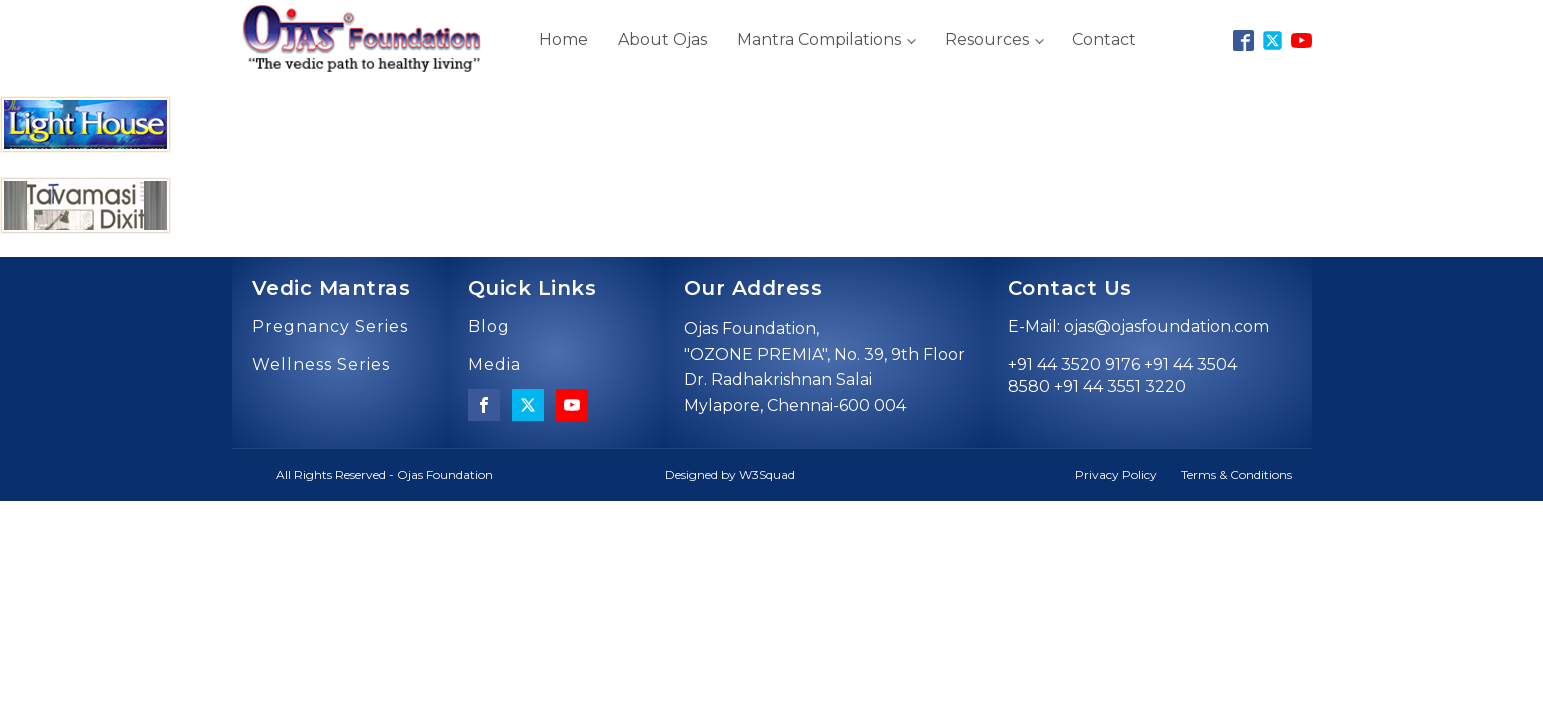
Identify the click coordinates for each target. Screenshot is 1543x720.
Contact (1104, 39)
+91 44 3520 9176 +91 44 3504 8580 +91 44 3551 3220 (1122, 375)
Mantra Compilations (819, 39)
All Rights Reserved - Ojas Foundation (384, 474)
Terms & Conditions (1236, 474)
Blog (489, 327)
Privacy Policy (1116, 474)
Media (494, 365)
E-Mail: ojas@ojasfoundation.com (1138, 326)
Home (563, 39)
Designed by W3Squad (730, 474)
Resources (987, 39)
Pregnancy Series (330, 327)
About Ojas (662, 39)
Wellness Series (321, 365)
